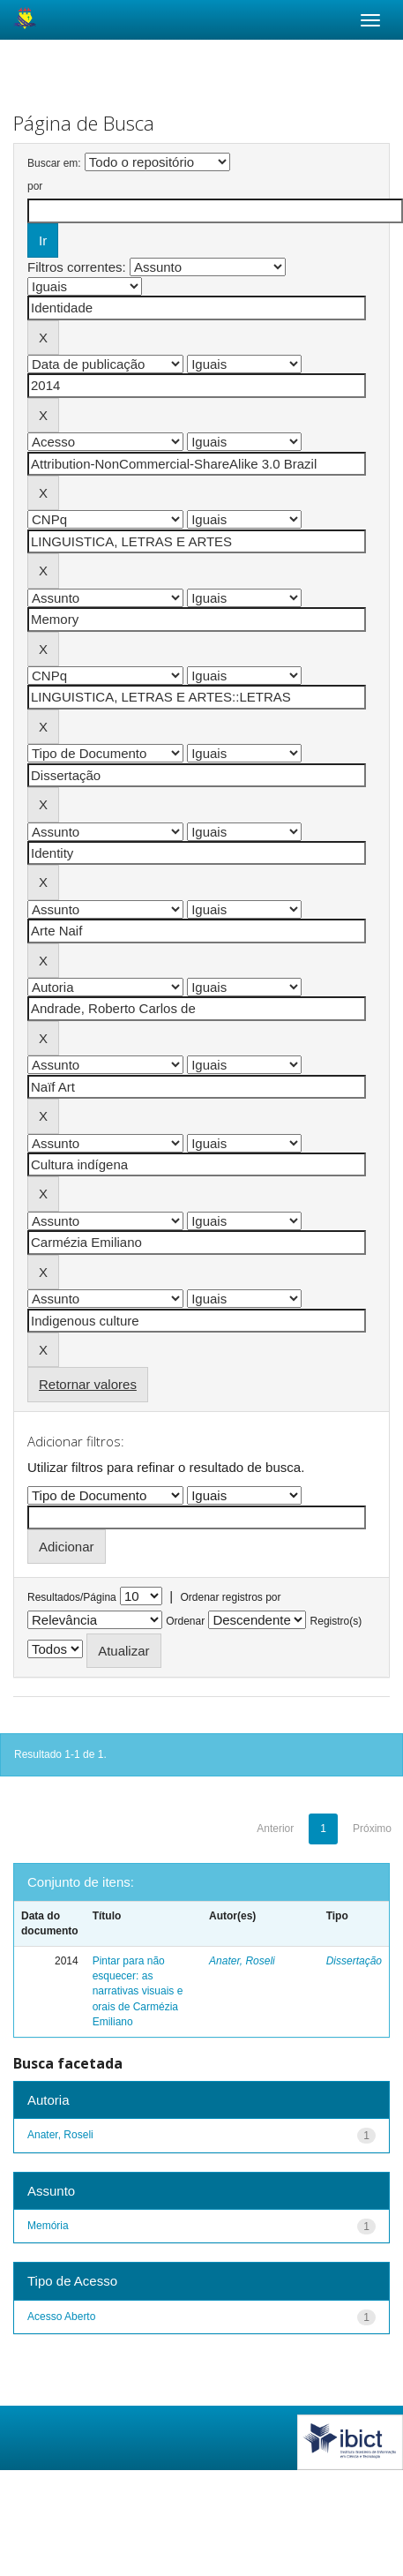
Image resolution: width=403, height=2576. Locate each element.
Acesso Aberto (61, 2316)
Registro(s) (336, 1621)
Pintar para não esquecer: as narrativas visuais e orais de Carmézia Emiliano (138, 1991)
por (34, 186)
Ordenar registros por (230, 1597)
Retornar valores (88, 1384)
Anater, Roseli (242, 1961)
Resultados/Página (71, 1597)
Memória (48, 2225)
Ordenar (185, 1621)
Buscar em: (54, 163)
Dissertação (354, 1961)
